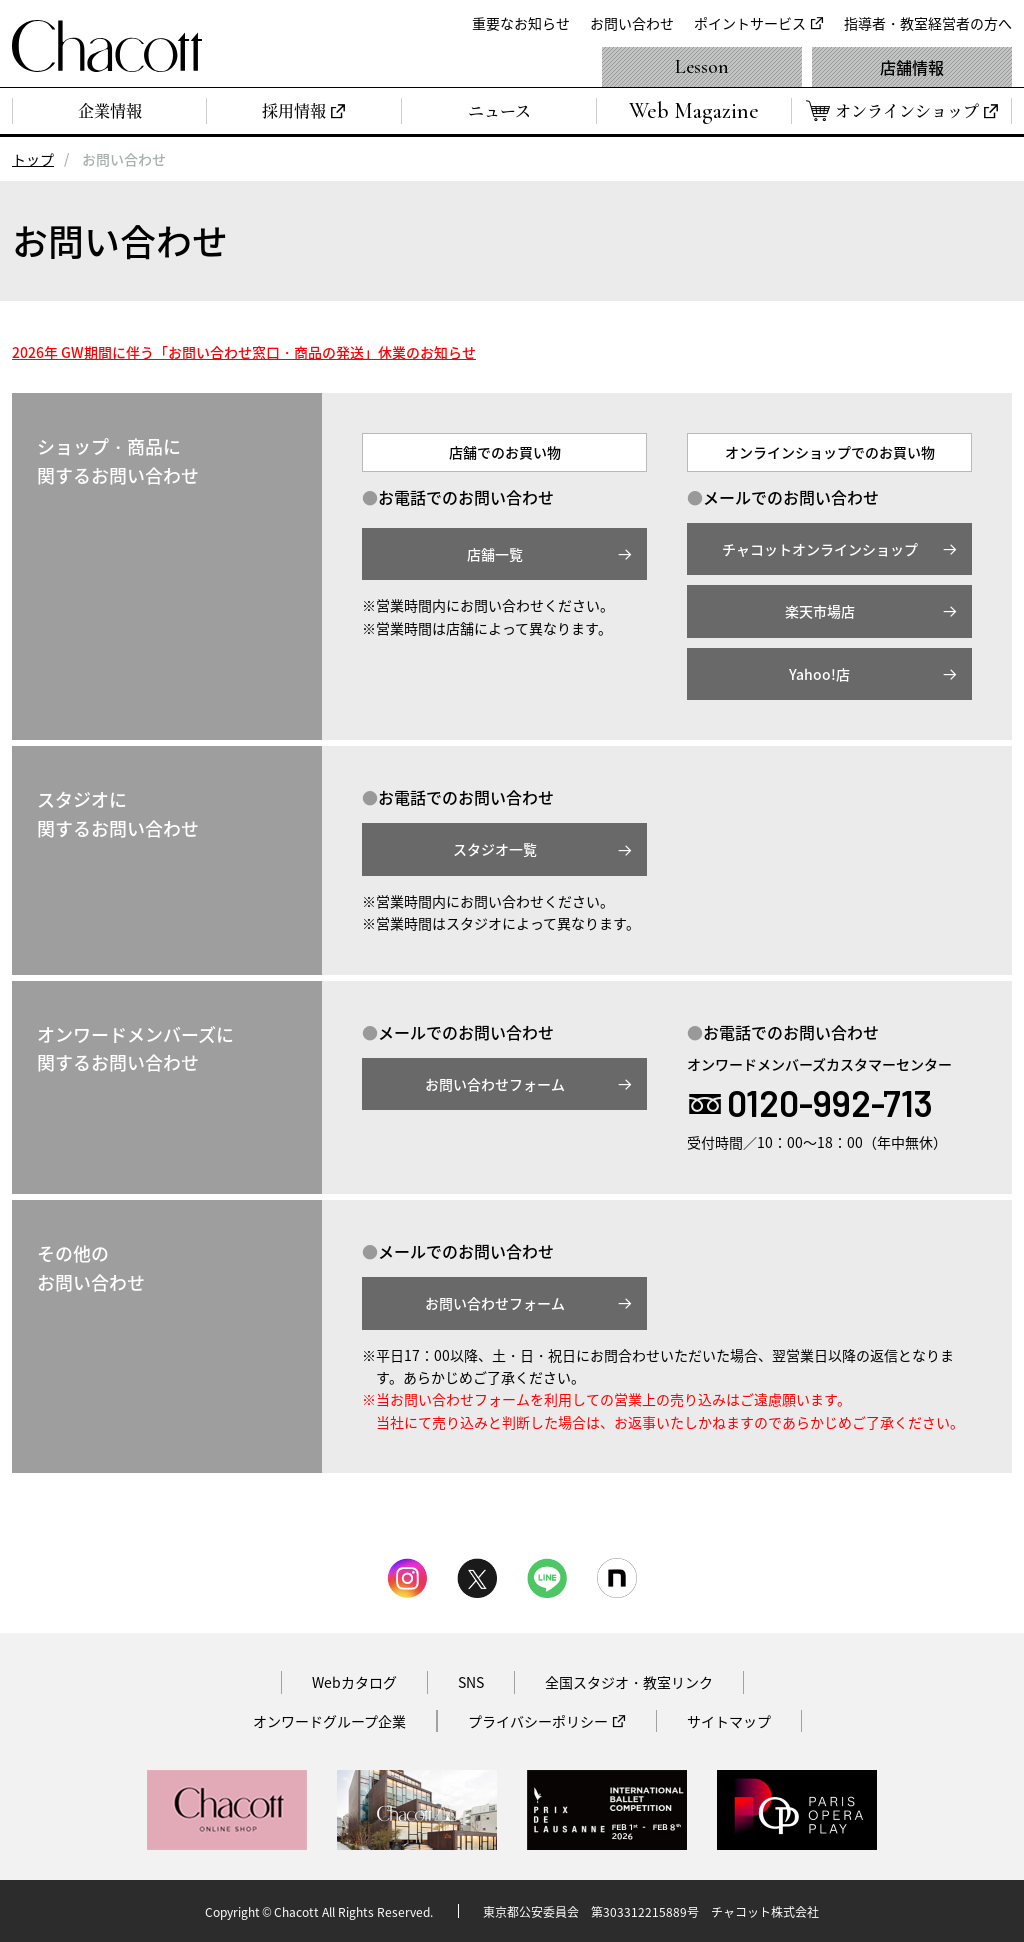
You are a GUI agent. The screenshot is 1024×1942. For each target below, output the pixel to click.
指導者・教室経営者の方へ (928, 23)
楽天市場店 (820, 611)
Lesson (702, 67)
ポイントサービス (750, 23)
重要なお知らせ (521, 23)
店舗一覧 (495, 554)
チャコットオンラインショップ (820, 549)
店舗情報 (912, 67)
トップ (33, 159)
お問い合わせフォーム (495, 1084)
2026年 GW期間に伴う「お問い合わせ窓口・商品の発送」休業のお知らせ (244, 352)
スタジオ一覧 (495, 849)
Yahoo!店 (819, 674)
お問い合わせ (632, 23)
